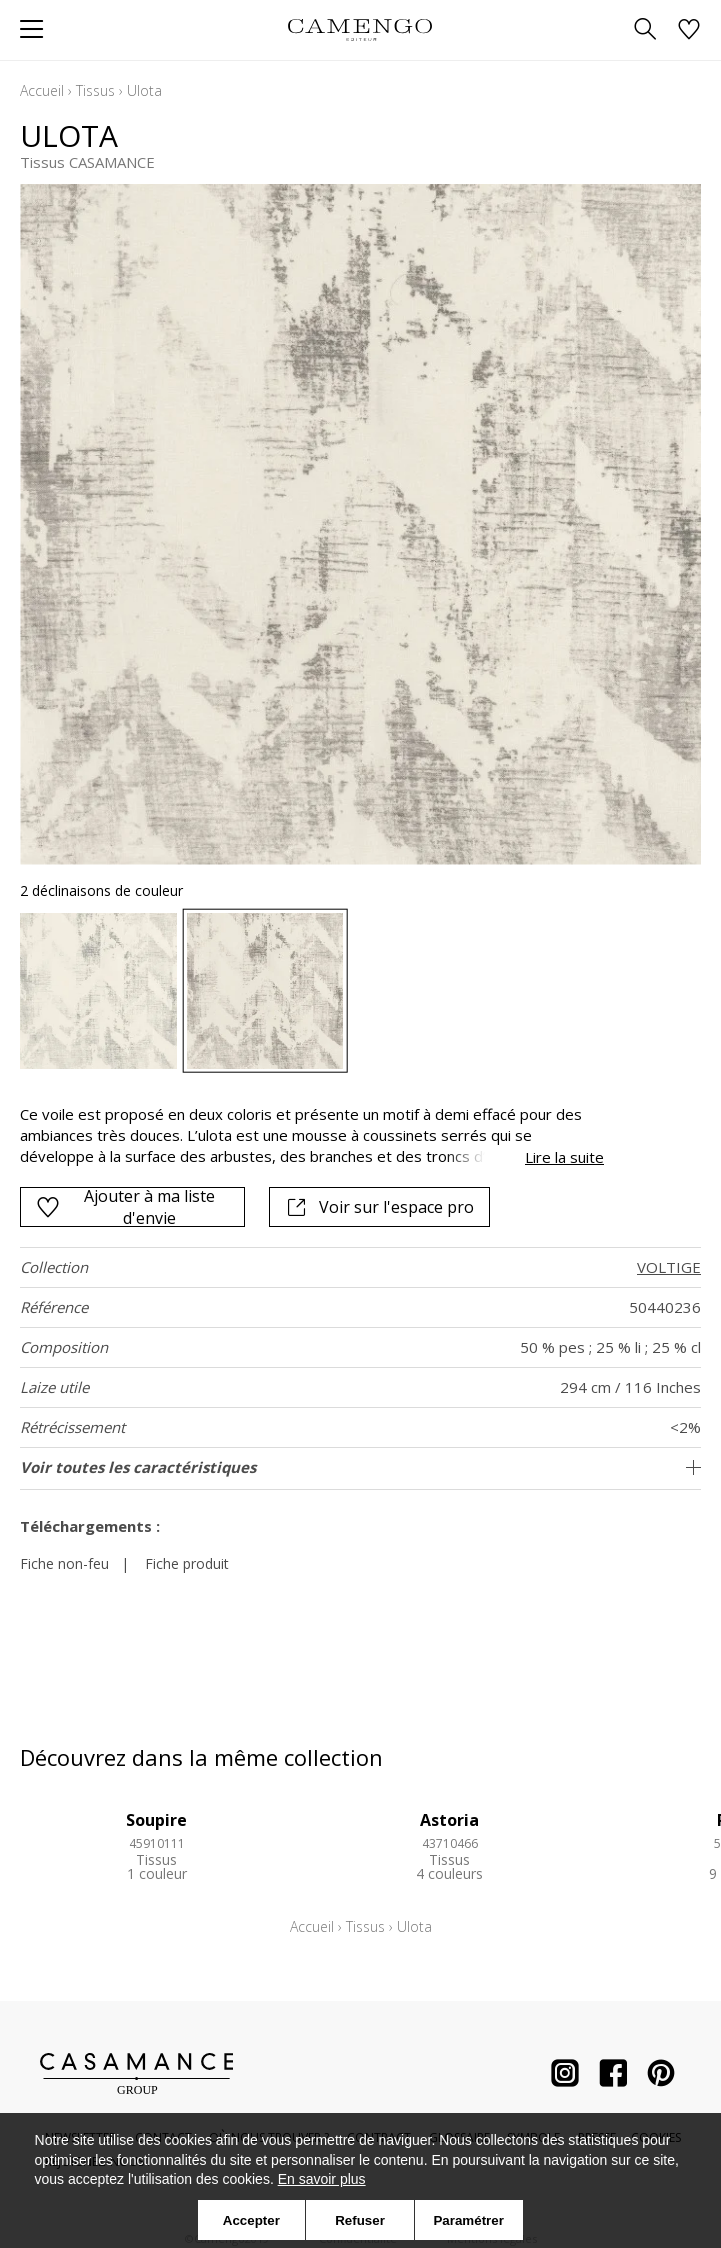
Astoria (449, 1820)
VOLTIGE (669, 1267)
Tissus (95, 90)
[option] (98, 991)
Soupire (156, 1820)
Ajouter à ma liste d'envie (125, 1207)
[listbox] (360, 991)
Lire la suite (564, 1157)
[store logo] (360, 29)
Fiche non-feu (64, 1563)
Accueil (42, 90)
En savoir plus (322, 2179)
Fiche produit (187, 1563)
